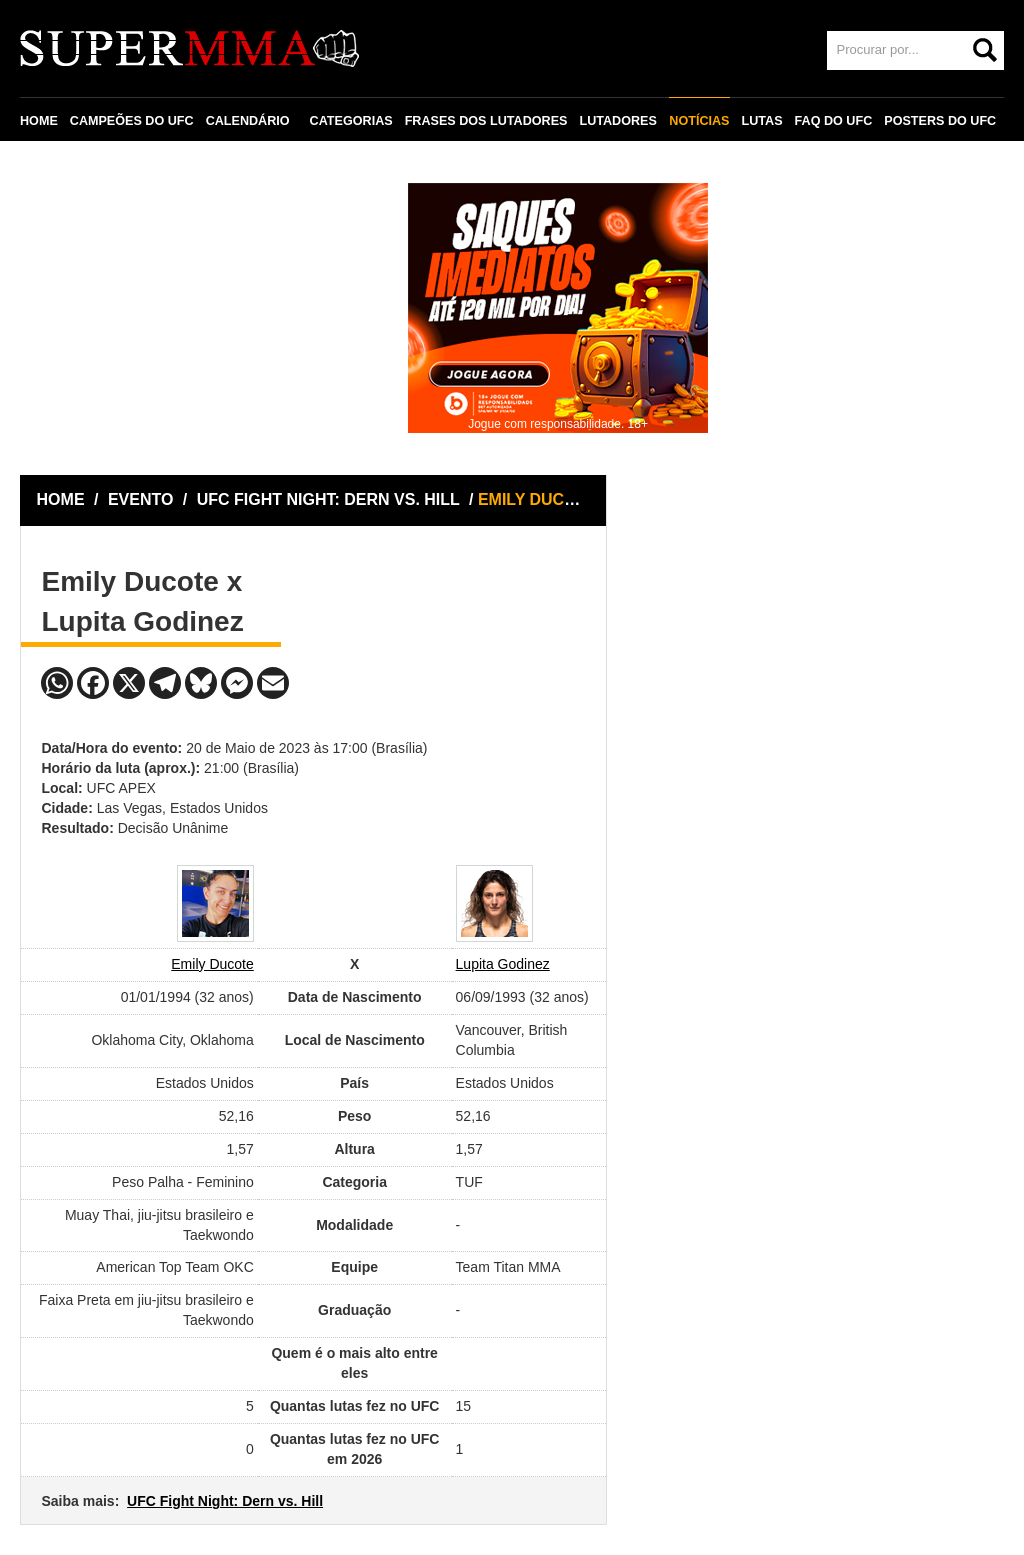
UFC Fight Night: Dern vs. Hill (225, 1501)
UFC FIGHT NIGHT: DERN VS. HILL (330, 499)
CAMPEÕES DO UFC (132, 121)
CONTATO (62, 167)
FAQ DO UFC (833, 121)
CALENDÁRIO (248, 121)
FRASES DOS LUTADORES (486, 121)
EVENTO (141, 499)
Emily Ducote (212, 964)
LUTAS (761, 121)
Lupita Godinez (503, 964)
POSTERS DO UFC (940, 121)
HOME (39, 121)
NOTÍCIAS (699, 121)
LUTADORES (617, 121)
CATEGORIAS (351, 121)
